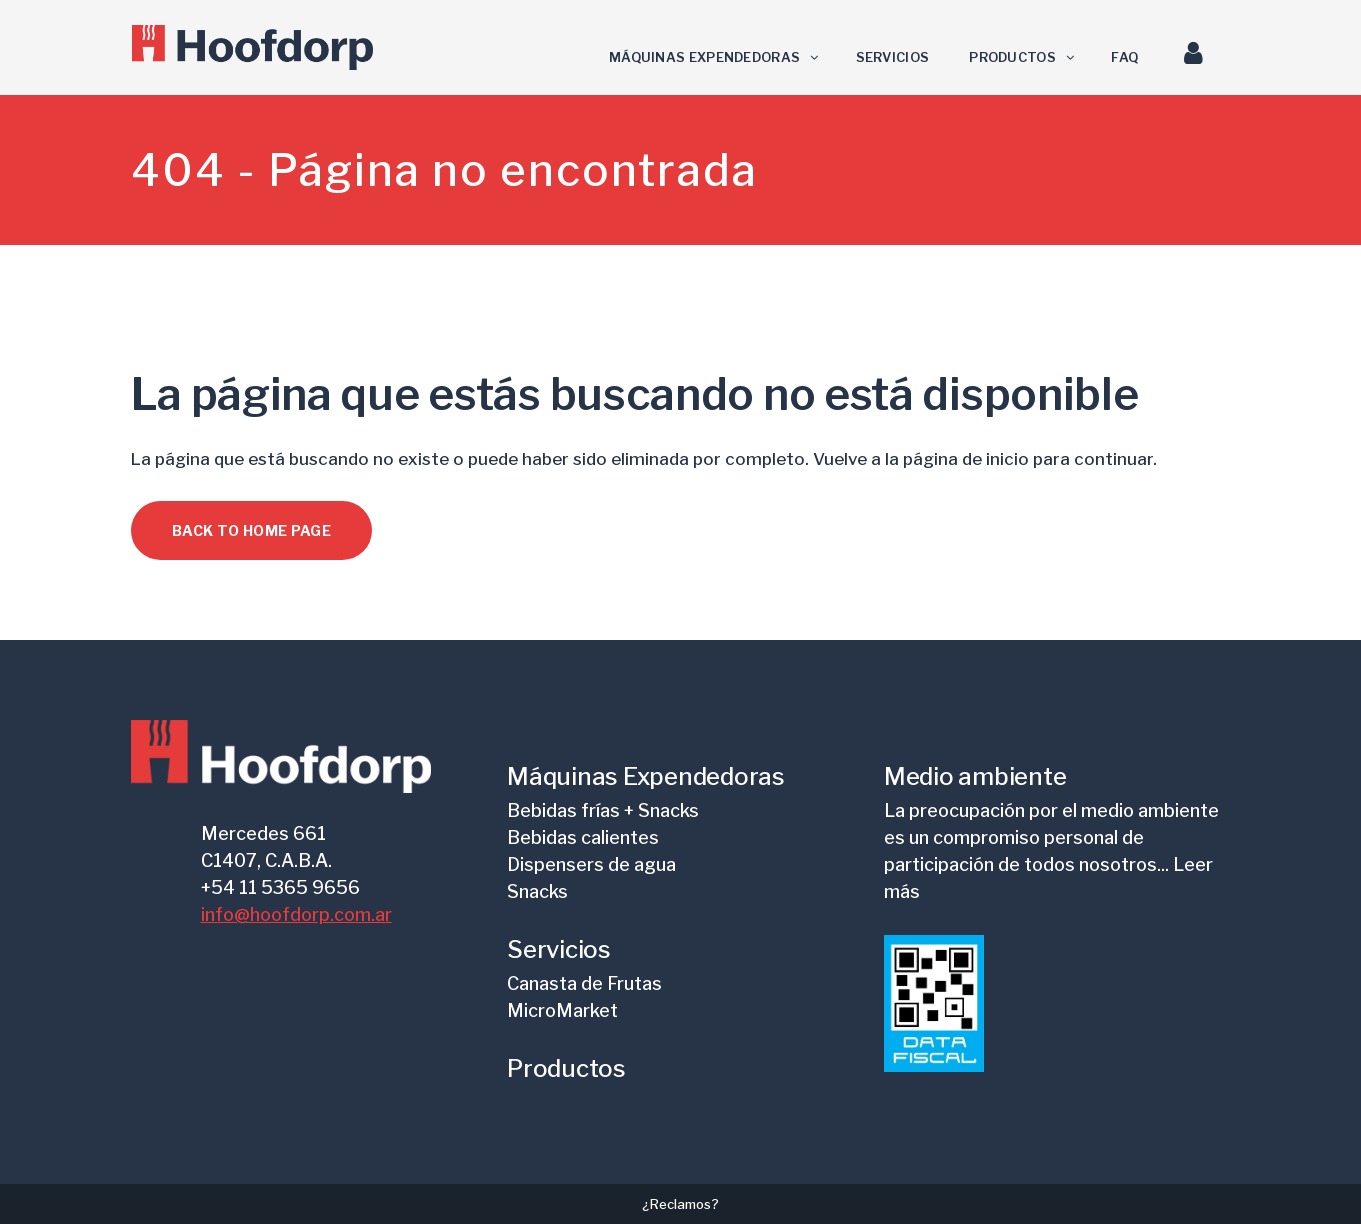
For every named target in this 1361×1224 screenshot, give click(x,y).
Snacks (537, 891)
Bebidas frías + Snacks (603, 810)
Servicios (559, 949)
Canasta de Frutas (584, 983)
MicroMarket (562, 1010)
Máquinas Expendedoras (646, 776)
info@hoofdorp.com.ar (296, 914)
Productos (566, 1068)
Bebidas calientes (583, 837)
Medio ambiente (975, 776)
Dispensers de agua (591, 864)
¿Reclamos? (680, 1204)
